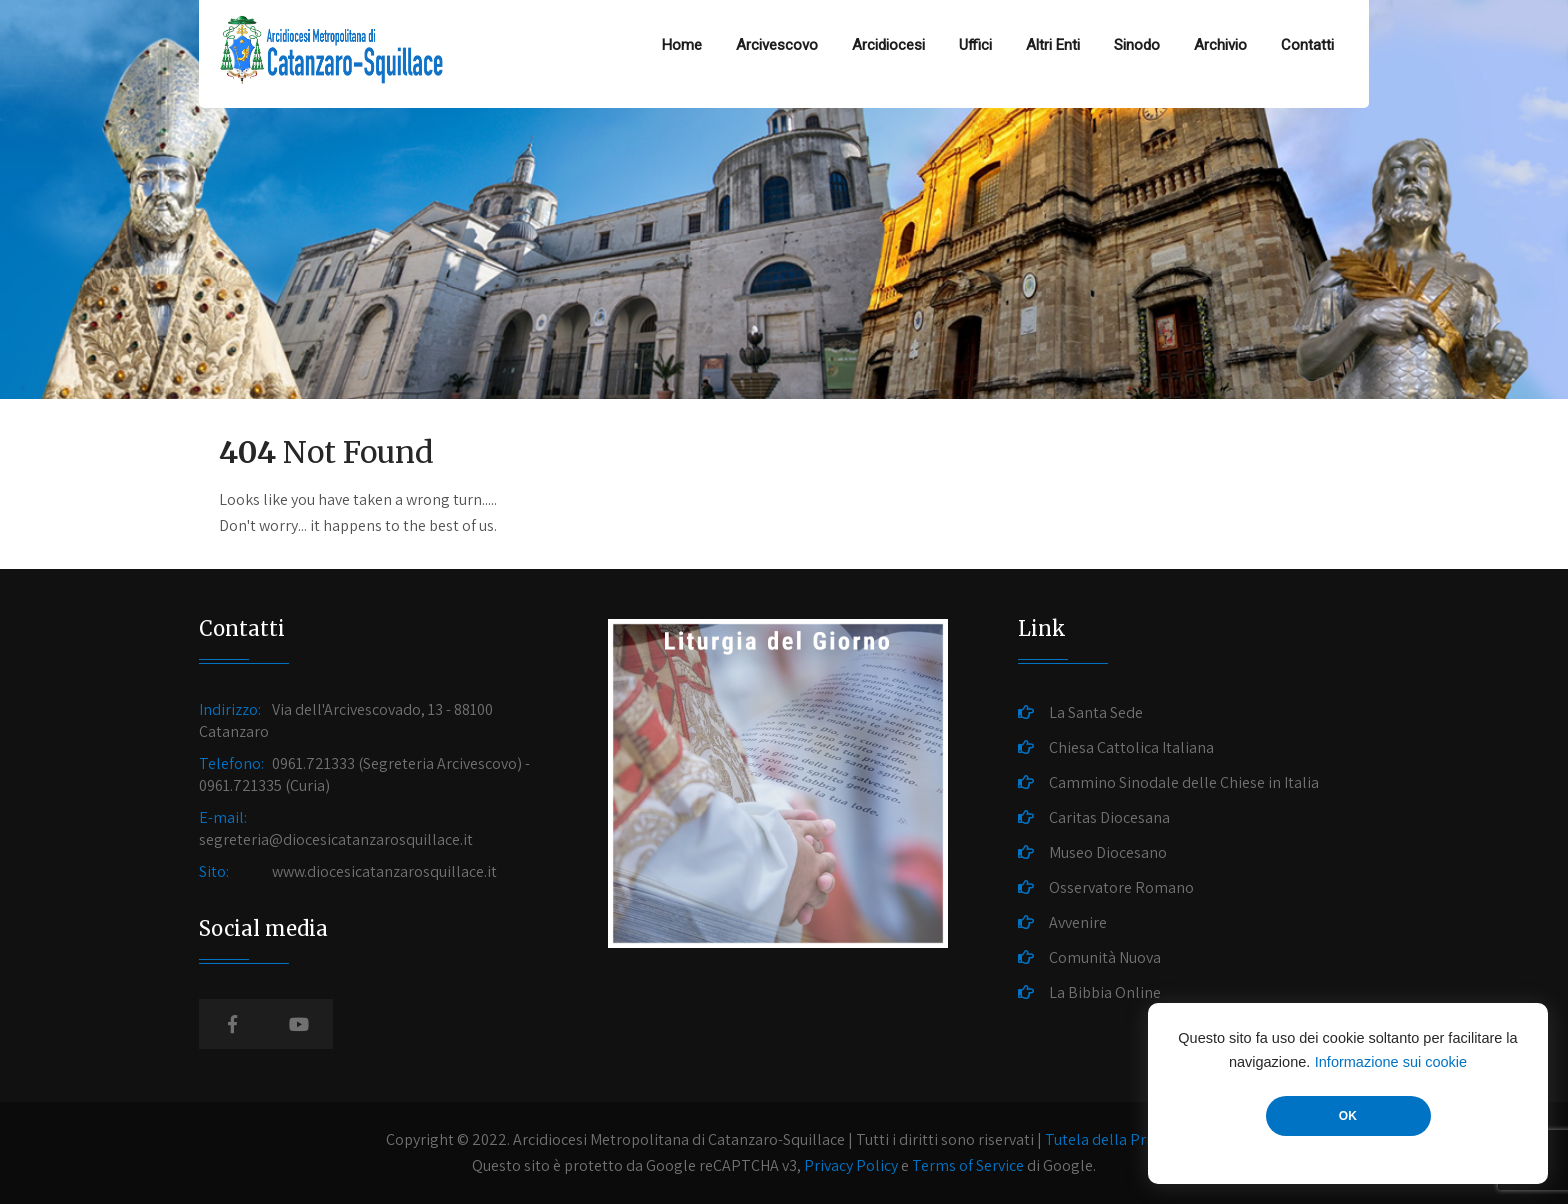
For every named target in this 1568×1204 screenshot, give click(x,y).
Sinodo (1137, 45)
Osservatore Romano (1121, 887)
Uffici (975, 45)
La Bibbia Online (1105, 992)
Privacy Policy (851, 1165)
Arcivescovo (777, 45)
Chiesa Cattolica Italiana (1131, 747)
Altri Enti (1053, 45)
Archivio (1220, 45)
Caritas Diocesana (1109, 817)
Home (682, 45)
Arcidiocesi (888, 45)
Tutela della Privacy (1112, 1139)
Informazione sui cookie (1391, 1062)
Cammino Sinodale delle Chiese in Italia (1184, 782)
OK (1348, 1116)
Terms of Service (968, 1165)
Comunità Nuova (1105, 957)
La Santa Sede (1096, 712)
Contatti (1307, 45)
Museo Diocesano (1108, 852)
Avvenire (1078, 922)
